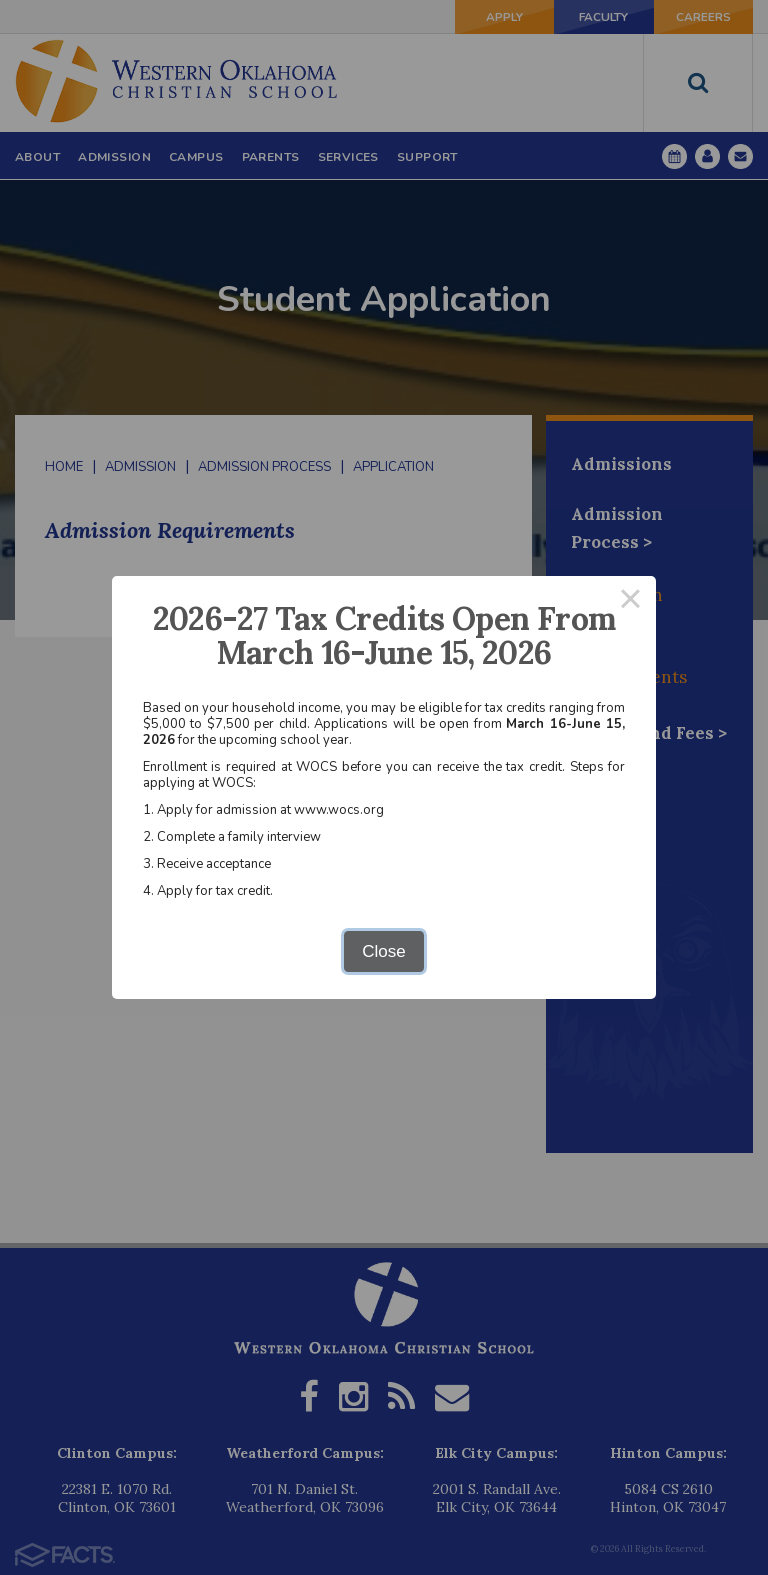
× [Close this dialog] (631, 601)
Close (383, 951)
